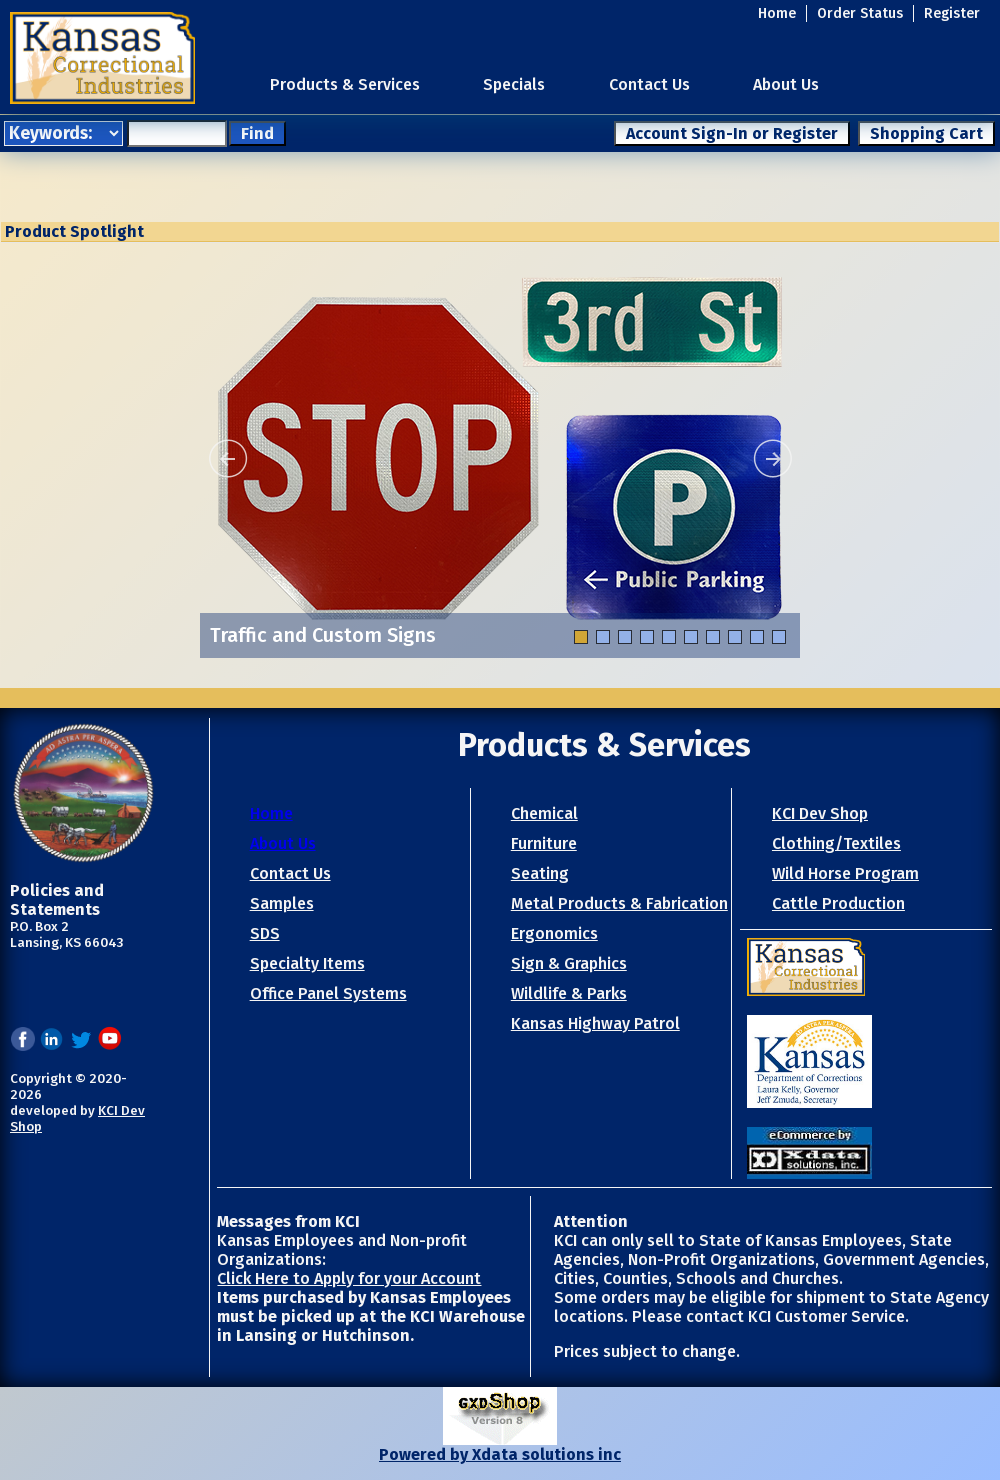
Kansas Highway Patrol (595, 1023)
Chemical (544, 813)
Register (952, 13)
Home (777, 13)
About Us (786, 84)
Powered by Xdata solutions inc (500, 1454)
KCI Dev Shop (820, 813)
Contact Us (649, 84)
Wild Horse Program (845, 873)
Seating (540, 873)
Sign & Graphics (569, 963)
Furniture (544, 843)
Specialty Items (307, 963)
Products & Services (345, 84)
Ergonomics (554, 933)
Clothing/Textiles (836, 843)
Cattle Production (838, 903)
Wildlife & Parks (569, 993)
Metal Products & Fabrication (619, 903)
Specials (514, 84)
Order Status (860, 13)
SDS (265, 933)
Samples (282, 903)
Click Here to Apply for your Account (349, 1278)
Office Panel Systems (328, 993)
